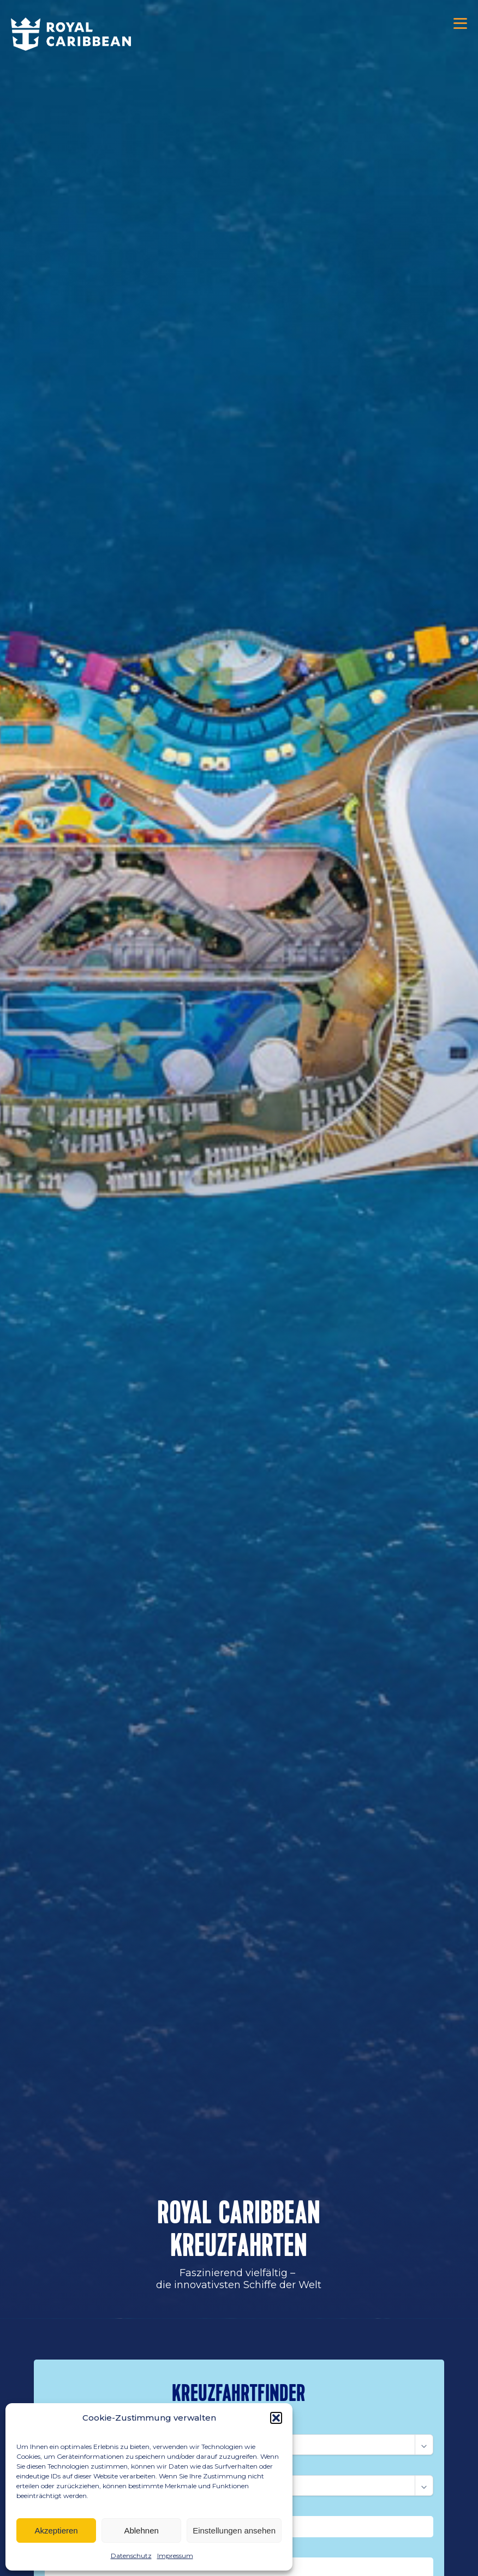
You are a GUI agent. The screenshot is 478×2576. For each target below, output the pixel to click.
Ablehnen (141, 2530)
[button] (276, 2417)
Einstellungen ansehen (234, 2530)
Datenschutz (131, 2555)
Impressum (175, 2555)
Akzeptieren (55, 2530)
